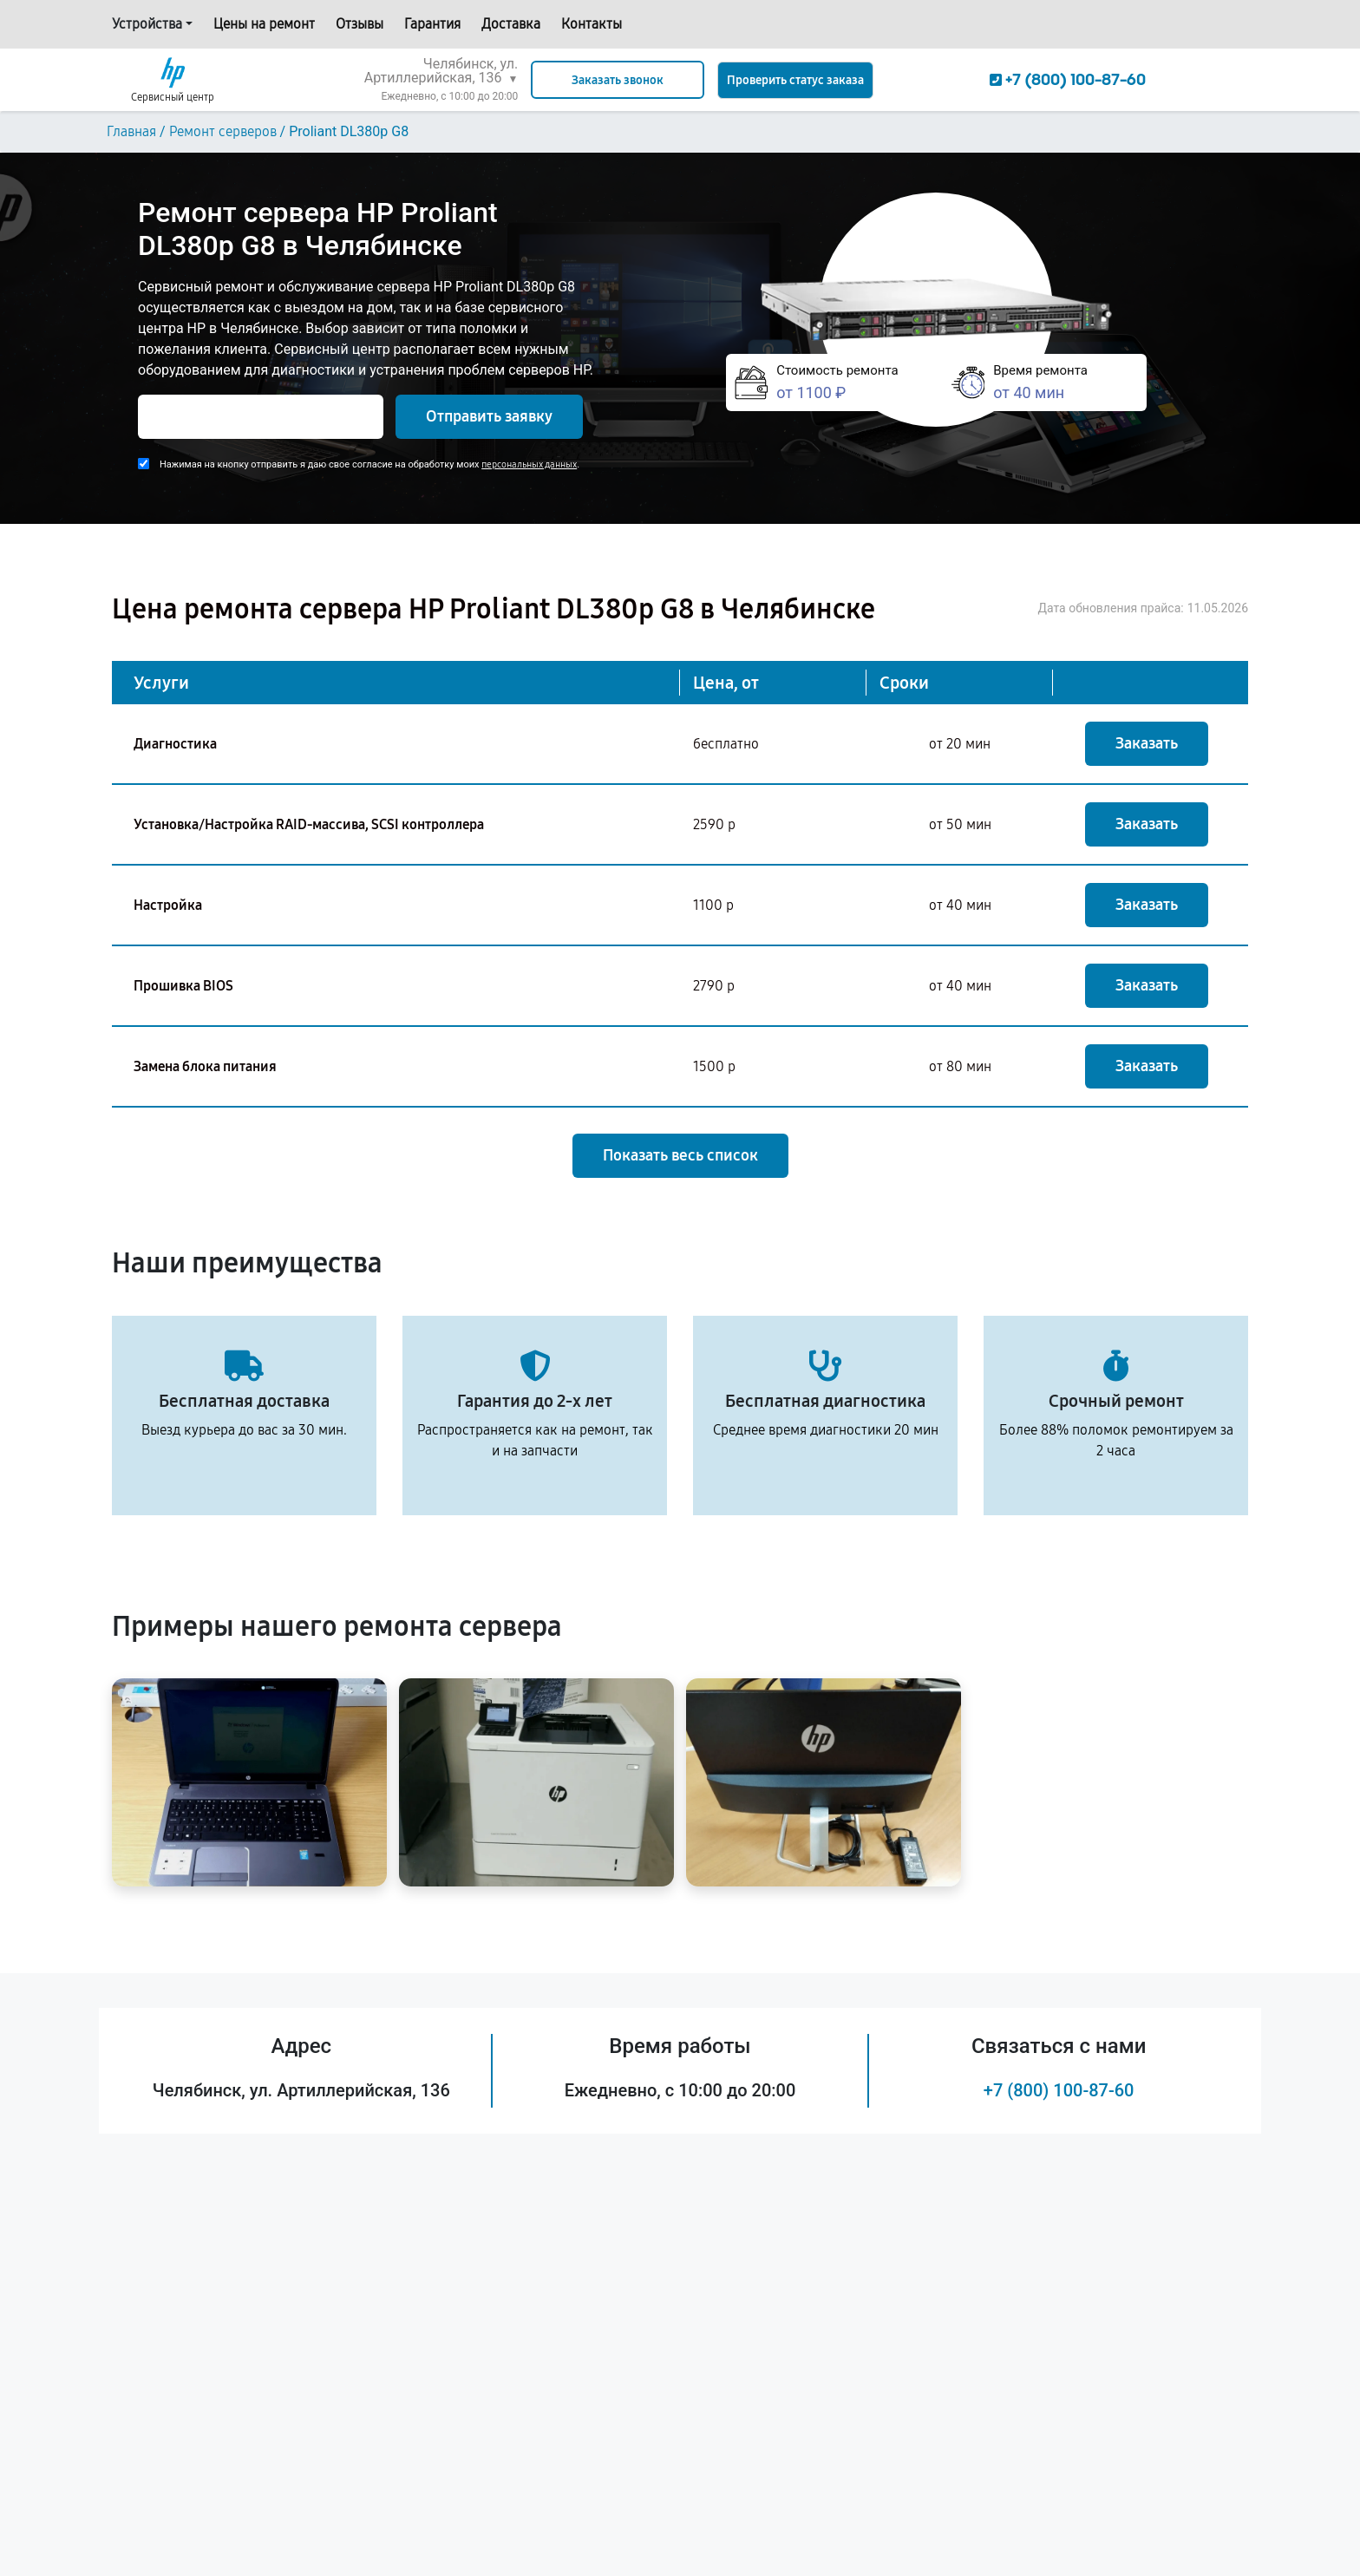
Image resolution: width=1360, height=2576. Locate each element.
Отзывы (359, 24)
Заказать (1146, 743)
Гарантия (432, 24)
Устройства (147, 24)
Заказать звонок (618, 80)
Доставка (510, 24)
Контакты (591, 24)
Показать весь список (680, 1155)
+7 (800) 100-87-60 (1059, 2090)
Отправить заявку (489, 416)
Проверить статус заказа (795, 80)
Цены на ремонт (264, 24)
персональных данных (529, 464)
